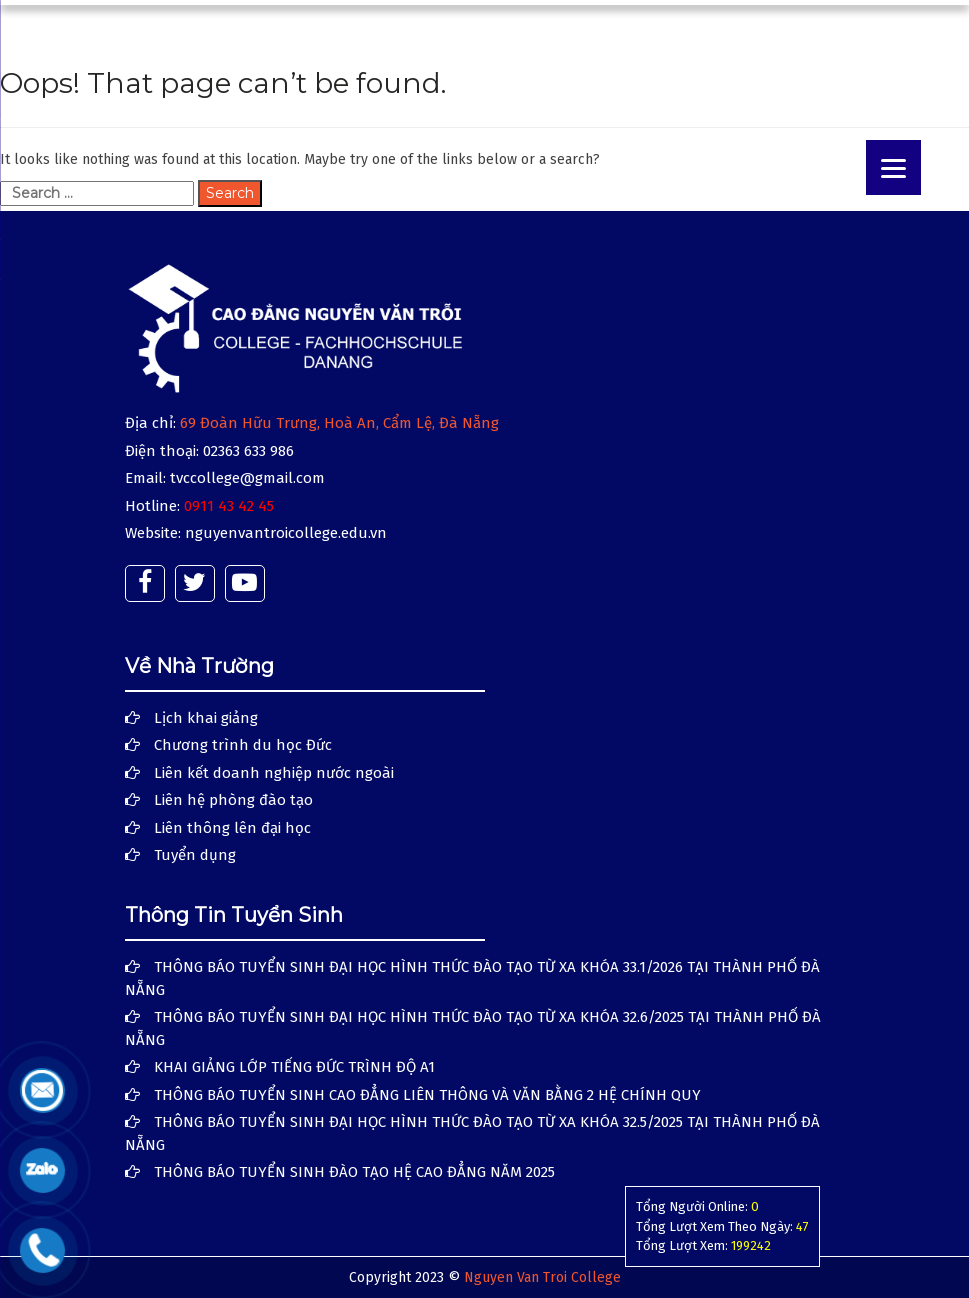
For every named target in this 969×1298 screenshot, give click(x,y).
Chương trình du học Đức (243, 745)
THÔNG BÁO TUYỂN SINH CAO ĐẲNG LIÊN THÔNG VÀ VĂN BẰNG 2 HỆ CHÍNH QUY (427, 1095)
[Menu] (893, 167)
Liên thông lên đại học (232, 828)
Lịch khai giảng (206, 718)
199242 (751, 1245)
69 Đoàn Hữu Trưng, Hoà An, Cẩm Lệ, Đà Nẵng (339, 423)
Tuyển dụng (195, 855)
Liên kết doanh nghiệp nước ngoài (274, 773)
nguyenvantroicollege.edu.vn (286, 533)
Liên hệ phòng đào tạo (233, 800)
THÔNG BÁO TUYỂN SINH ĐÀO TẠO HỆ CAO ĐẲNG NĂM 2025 (354, 1172)
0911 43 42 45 (229, 506)
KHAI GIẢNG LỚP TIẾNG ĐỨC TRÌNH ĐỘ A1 (294, 1067)
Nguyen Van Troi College (542, 1277)
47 (802, 1226)
